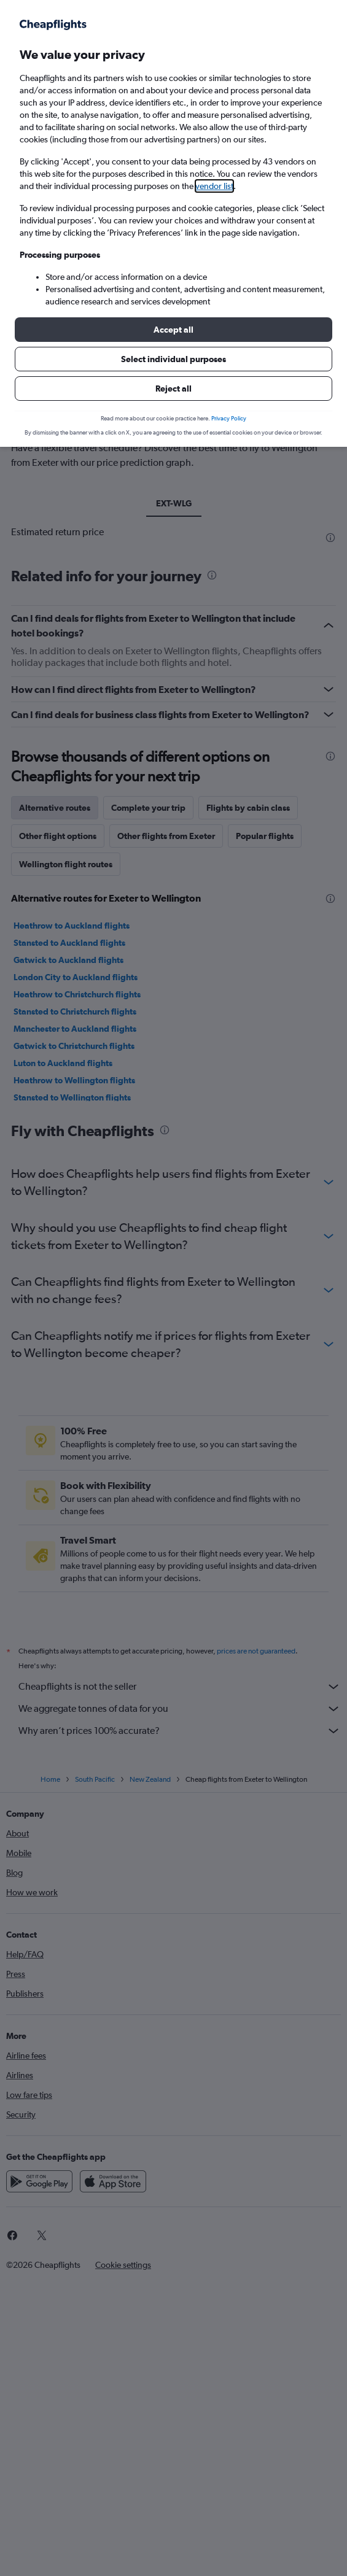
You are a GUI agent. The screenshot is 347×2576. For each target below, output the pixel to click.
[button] (173, 329)
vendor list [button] (214, 186)
